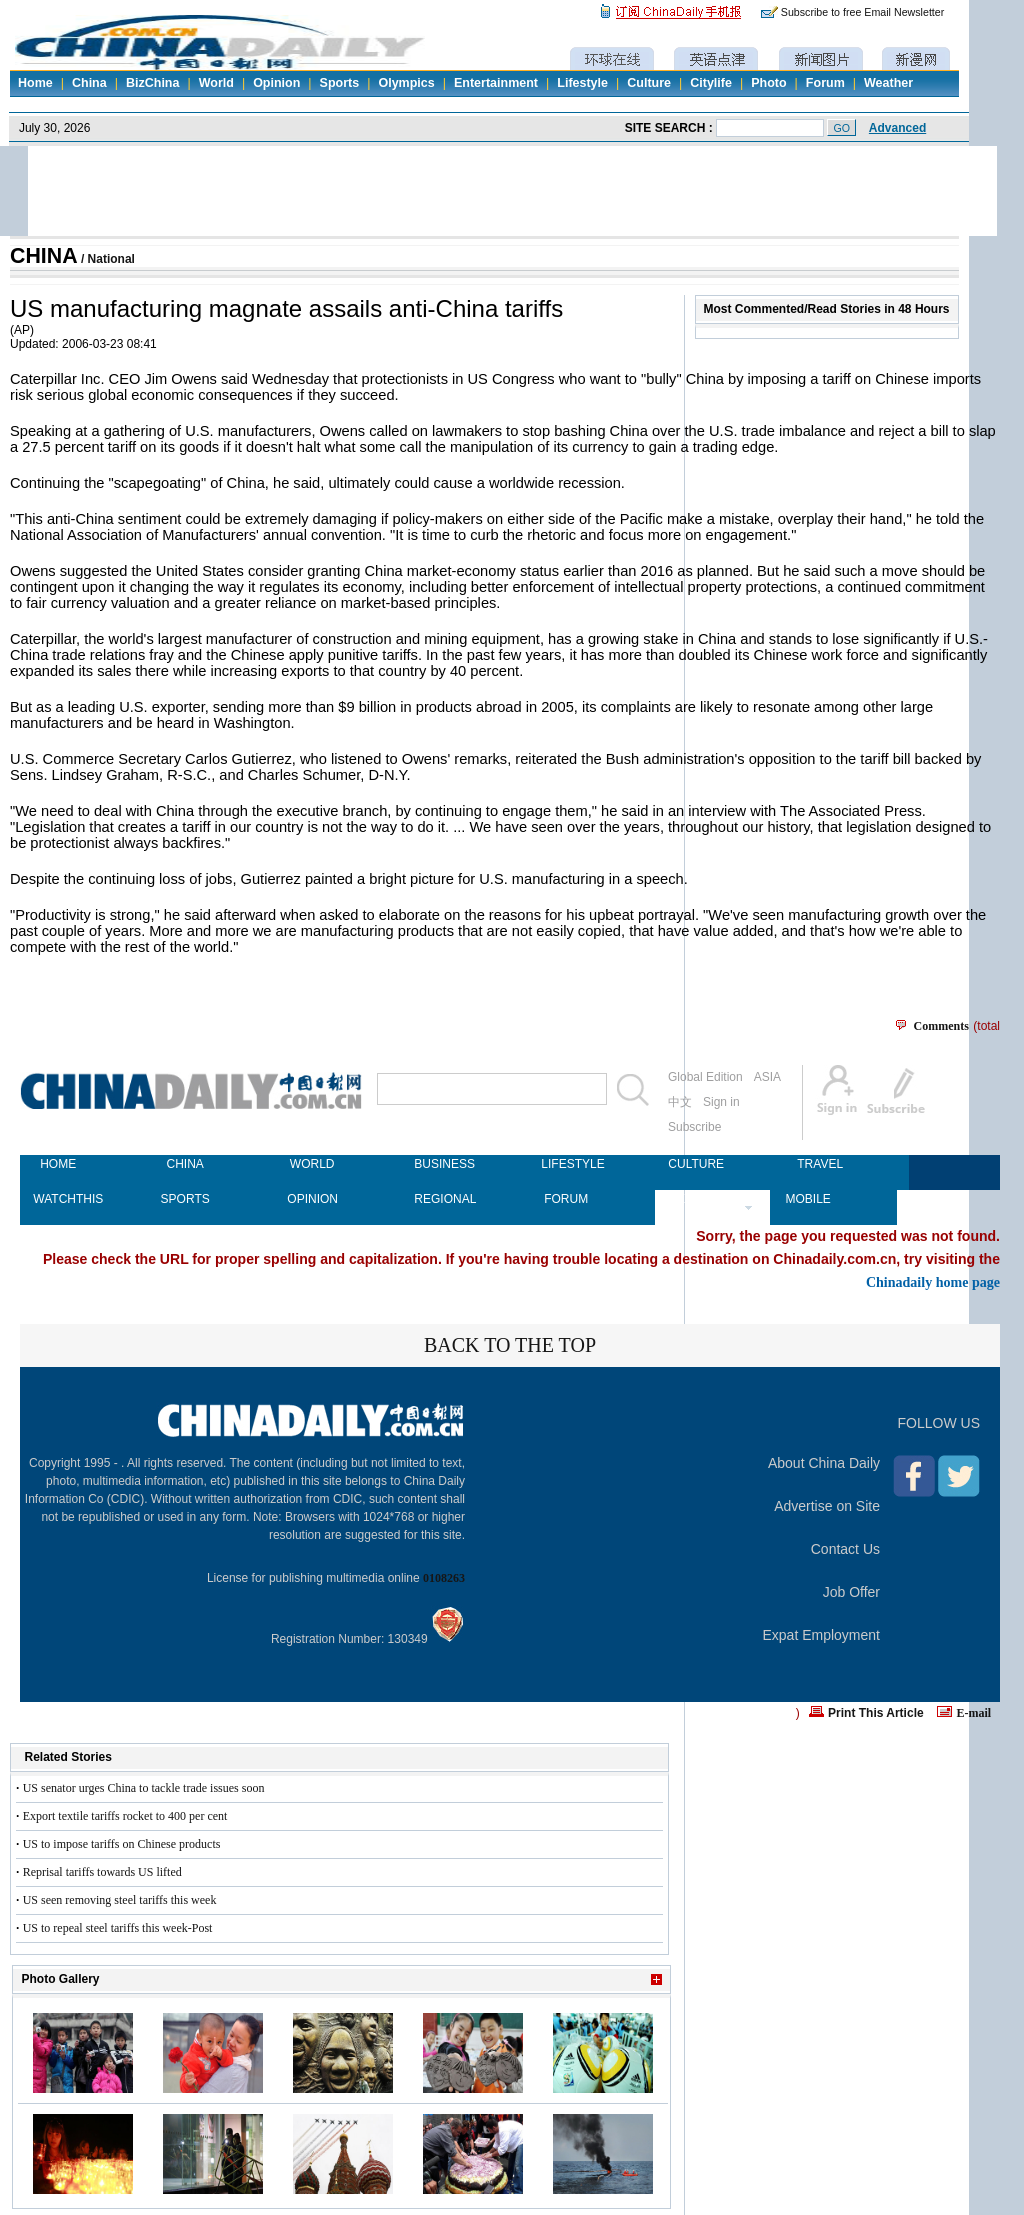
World (216, 83)
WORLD (312, 1164)
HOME (58, 1164)
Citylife (711, 83)
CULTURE (693, 1164)
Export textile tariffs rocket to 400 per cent (125, 1816)
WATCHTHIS (58, 1199)
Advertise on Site (827, 1506)
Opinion (276, 83)
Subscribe (694, 1127)
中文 (680, 1102)
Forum (825, 83)
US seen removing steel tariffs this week (120, 1900)
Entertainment (496, 83)
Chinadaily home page (933, 1282)
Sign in (721, 1102)
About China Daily (824, 1463)
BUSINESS (439, 1164)
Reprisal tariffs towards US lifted (102, 1872)
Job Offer (851, 1592)
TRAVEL (820, 1164)
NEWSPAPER (693, 1199)
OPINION (312, 1199)
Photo (768, 83)
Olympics (406, 83)
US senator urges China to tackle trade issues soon (144, 1788)
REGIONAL (439, 1199)
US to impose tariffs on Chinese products (122, 1844)
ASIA (767, 1077)
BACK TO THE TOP (510, 1345)
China (89, 83)
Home (35, 83)
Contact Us (845, 1549)
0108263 (444, 1578)
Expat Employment (822, 1635)
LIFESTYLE (566, 1164)
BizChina (152, 83)
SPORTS (185, 1199)
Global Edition (705, 1077)
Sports (340, 83)
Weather (888, 83)
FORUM (566, 1199)
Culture (649, 83)
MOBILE (807, 1199)
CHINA (44, 256)
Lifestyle (582, 83)
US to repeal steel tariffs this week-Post (118, 1928)
